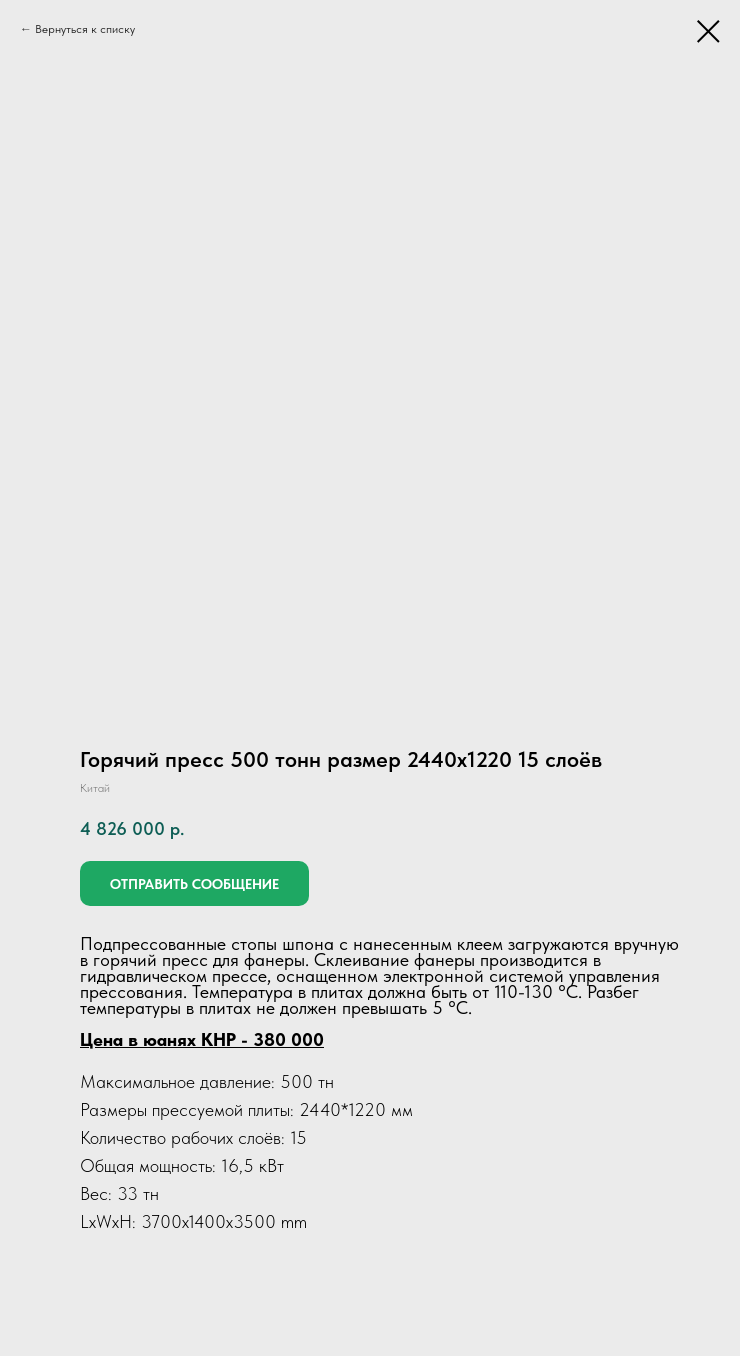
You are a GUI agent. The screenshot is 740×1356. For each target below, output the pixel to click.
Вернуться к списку (85, 29)
